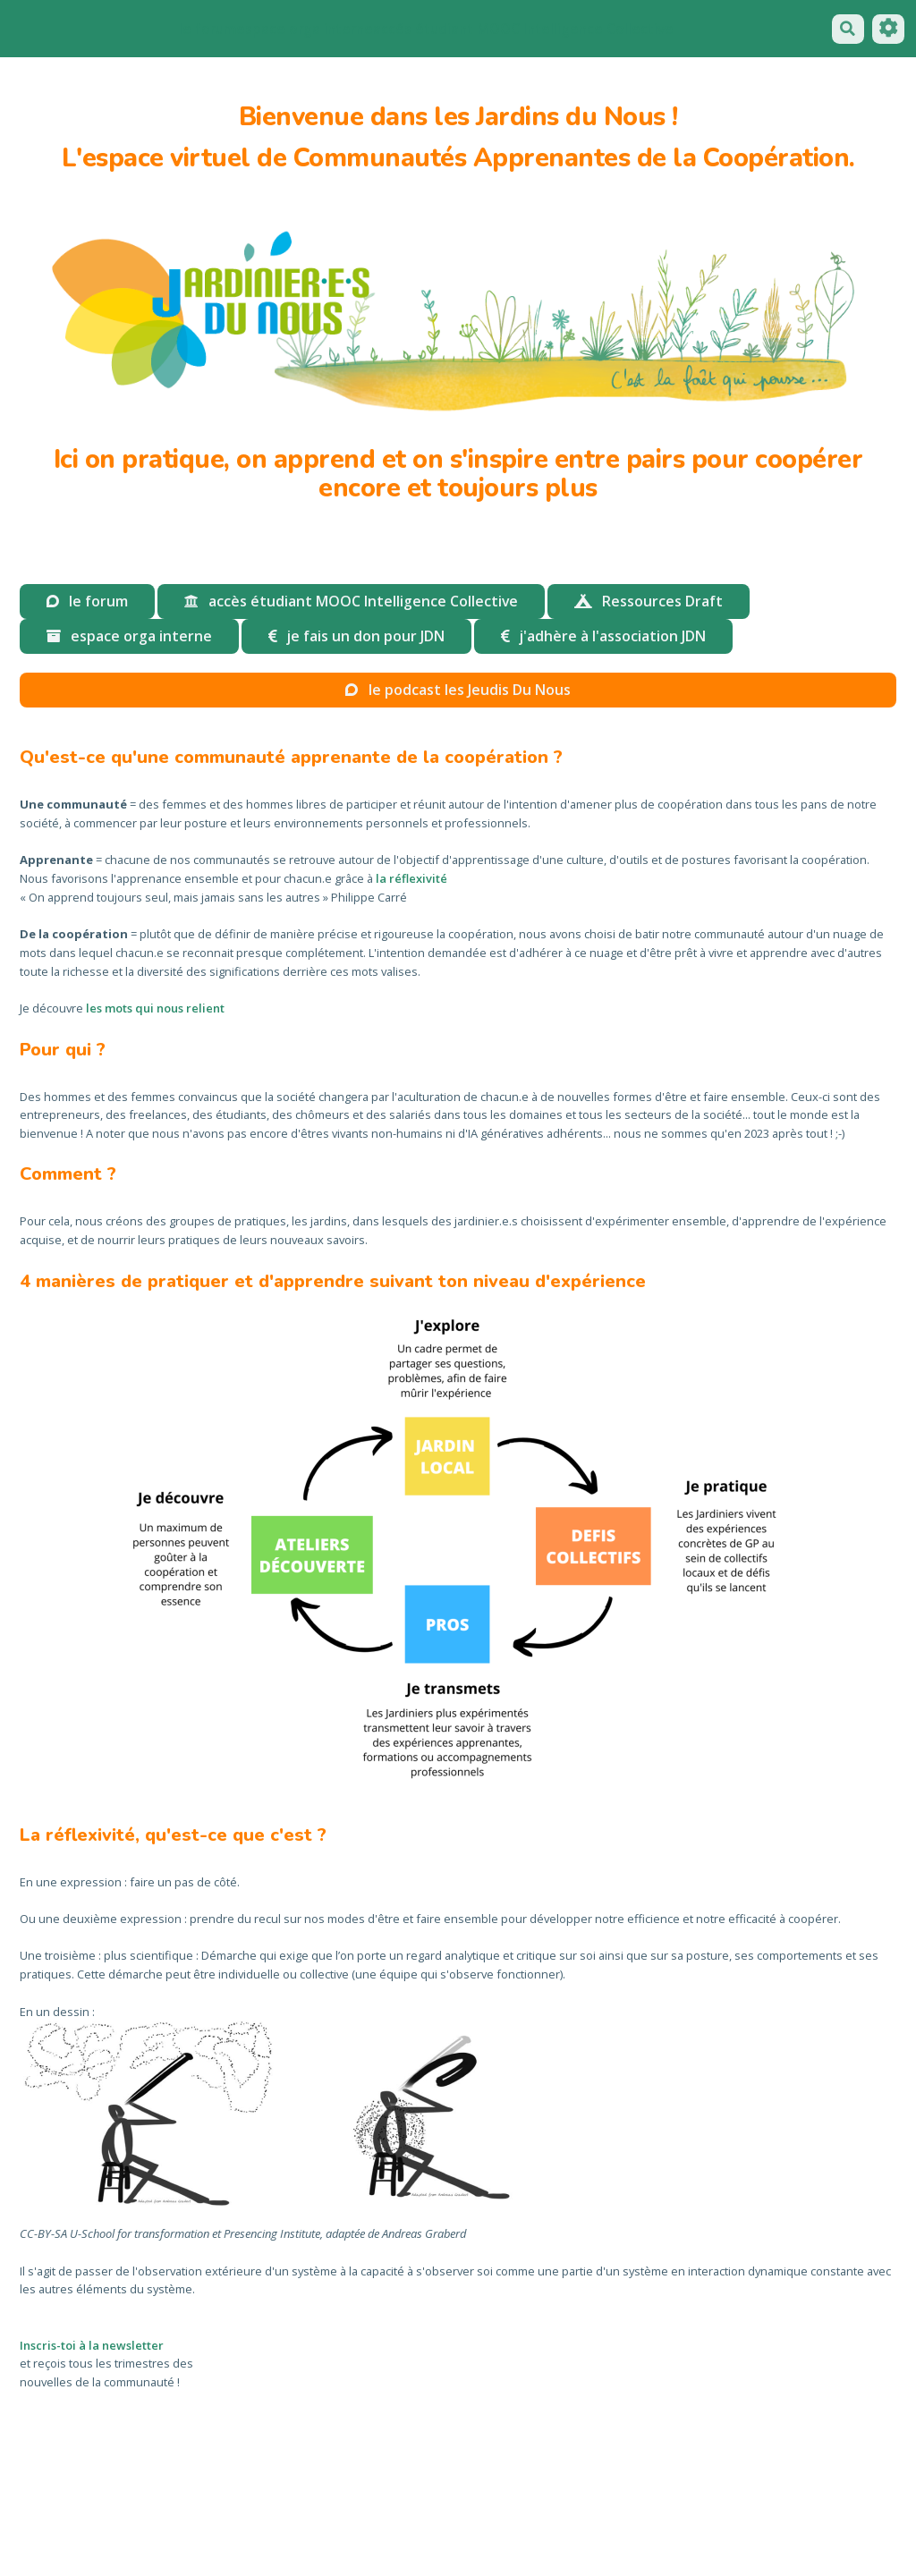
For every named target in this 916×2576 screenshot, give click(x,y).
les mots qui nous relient (155, 1008)
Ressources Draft (648, 601)
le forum (207, 28)
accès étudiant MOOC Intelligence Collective (351, 601)
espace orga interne (304, 28)
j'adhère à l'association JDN (603, 636)
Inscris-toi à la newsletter (92, 2345)
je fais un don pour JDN (356, 636)
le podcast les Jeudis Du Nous (457, 689)
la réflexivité (411, 878)
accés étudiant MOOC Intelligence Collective (523, 28)
